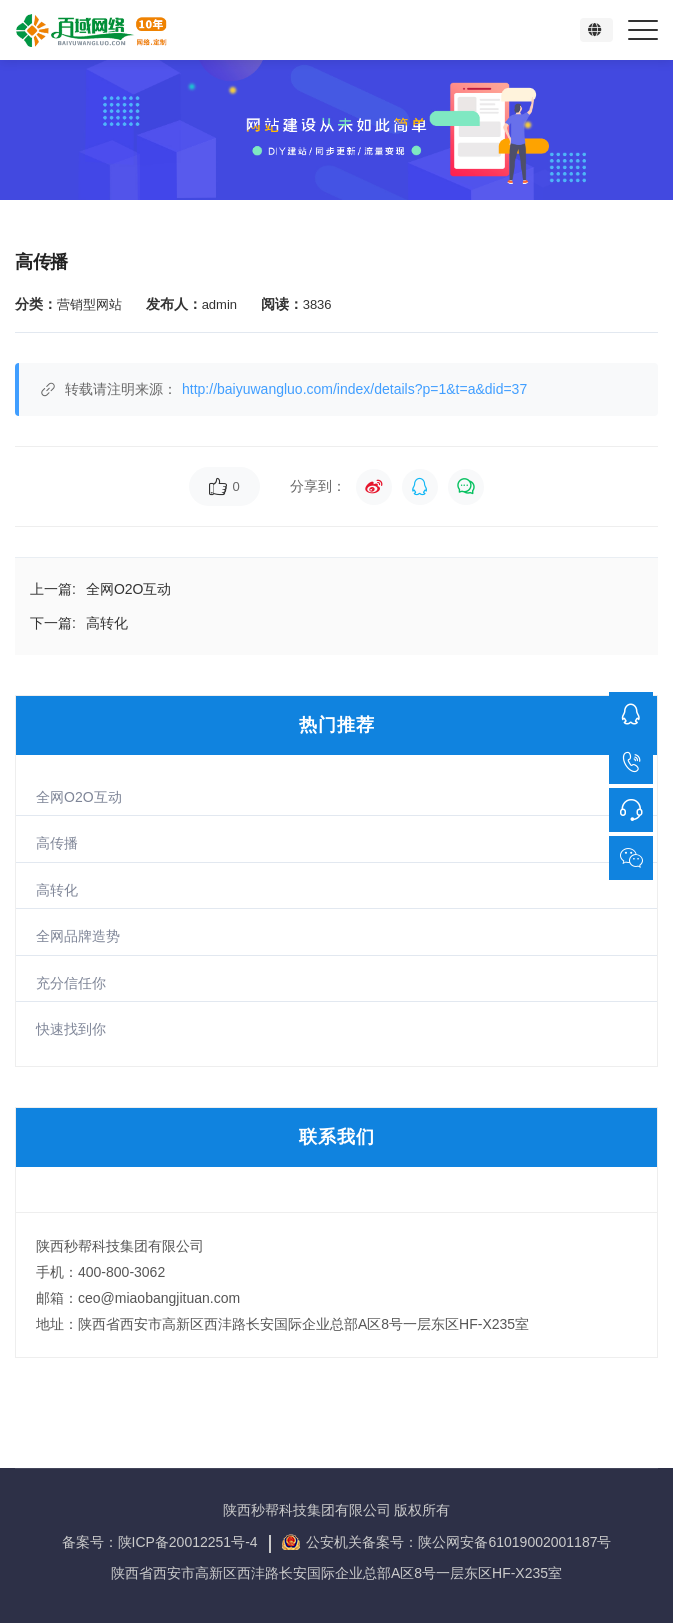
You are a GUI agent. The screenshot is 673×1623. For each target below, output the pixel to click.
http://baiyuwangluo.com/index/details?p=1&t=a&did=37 (354, 389)
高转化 (57, 890)
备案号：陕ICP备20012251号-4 (162, 1542)
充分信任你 (71, 983)
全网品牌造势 (78, 936)
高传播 (57, 843)
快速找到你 (71, 1029)
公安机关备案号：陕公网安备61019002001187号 (458, 1542)
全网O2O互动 (79, 797)
